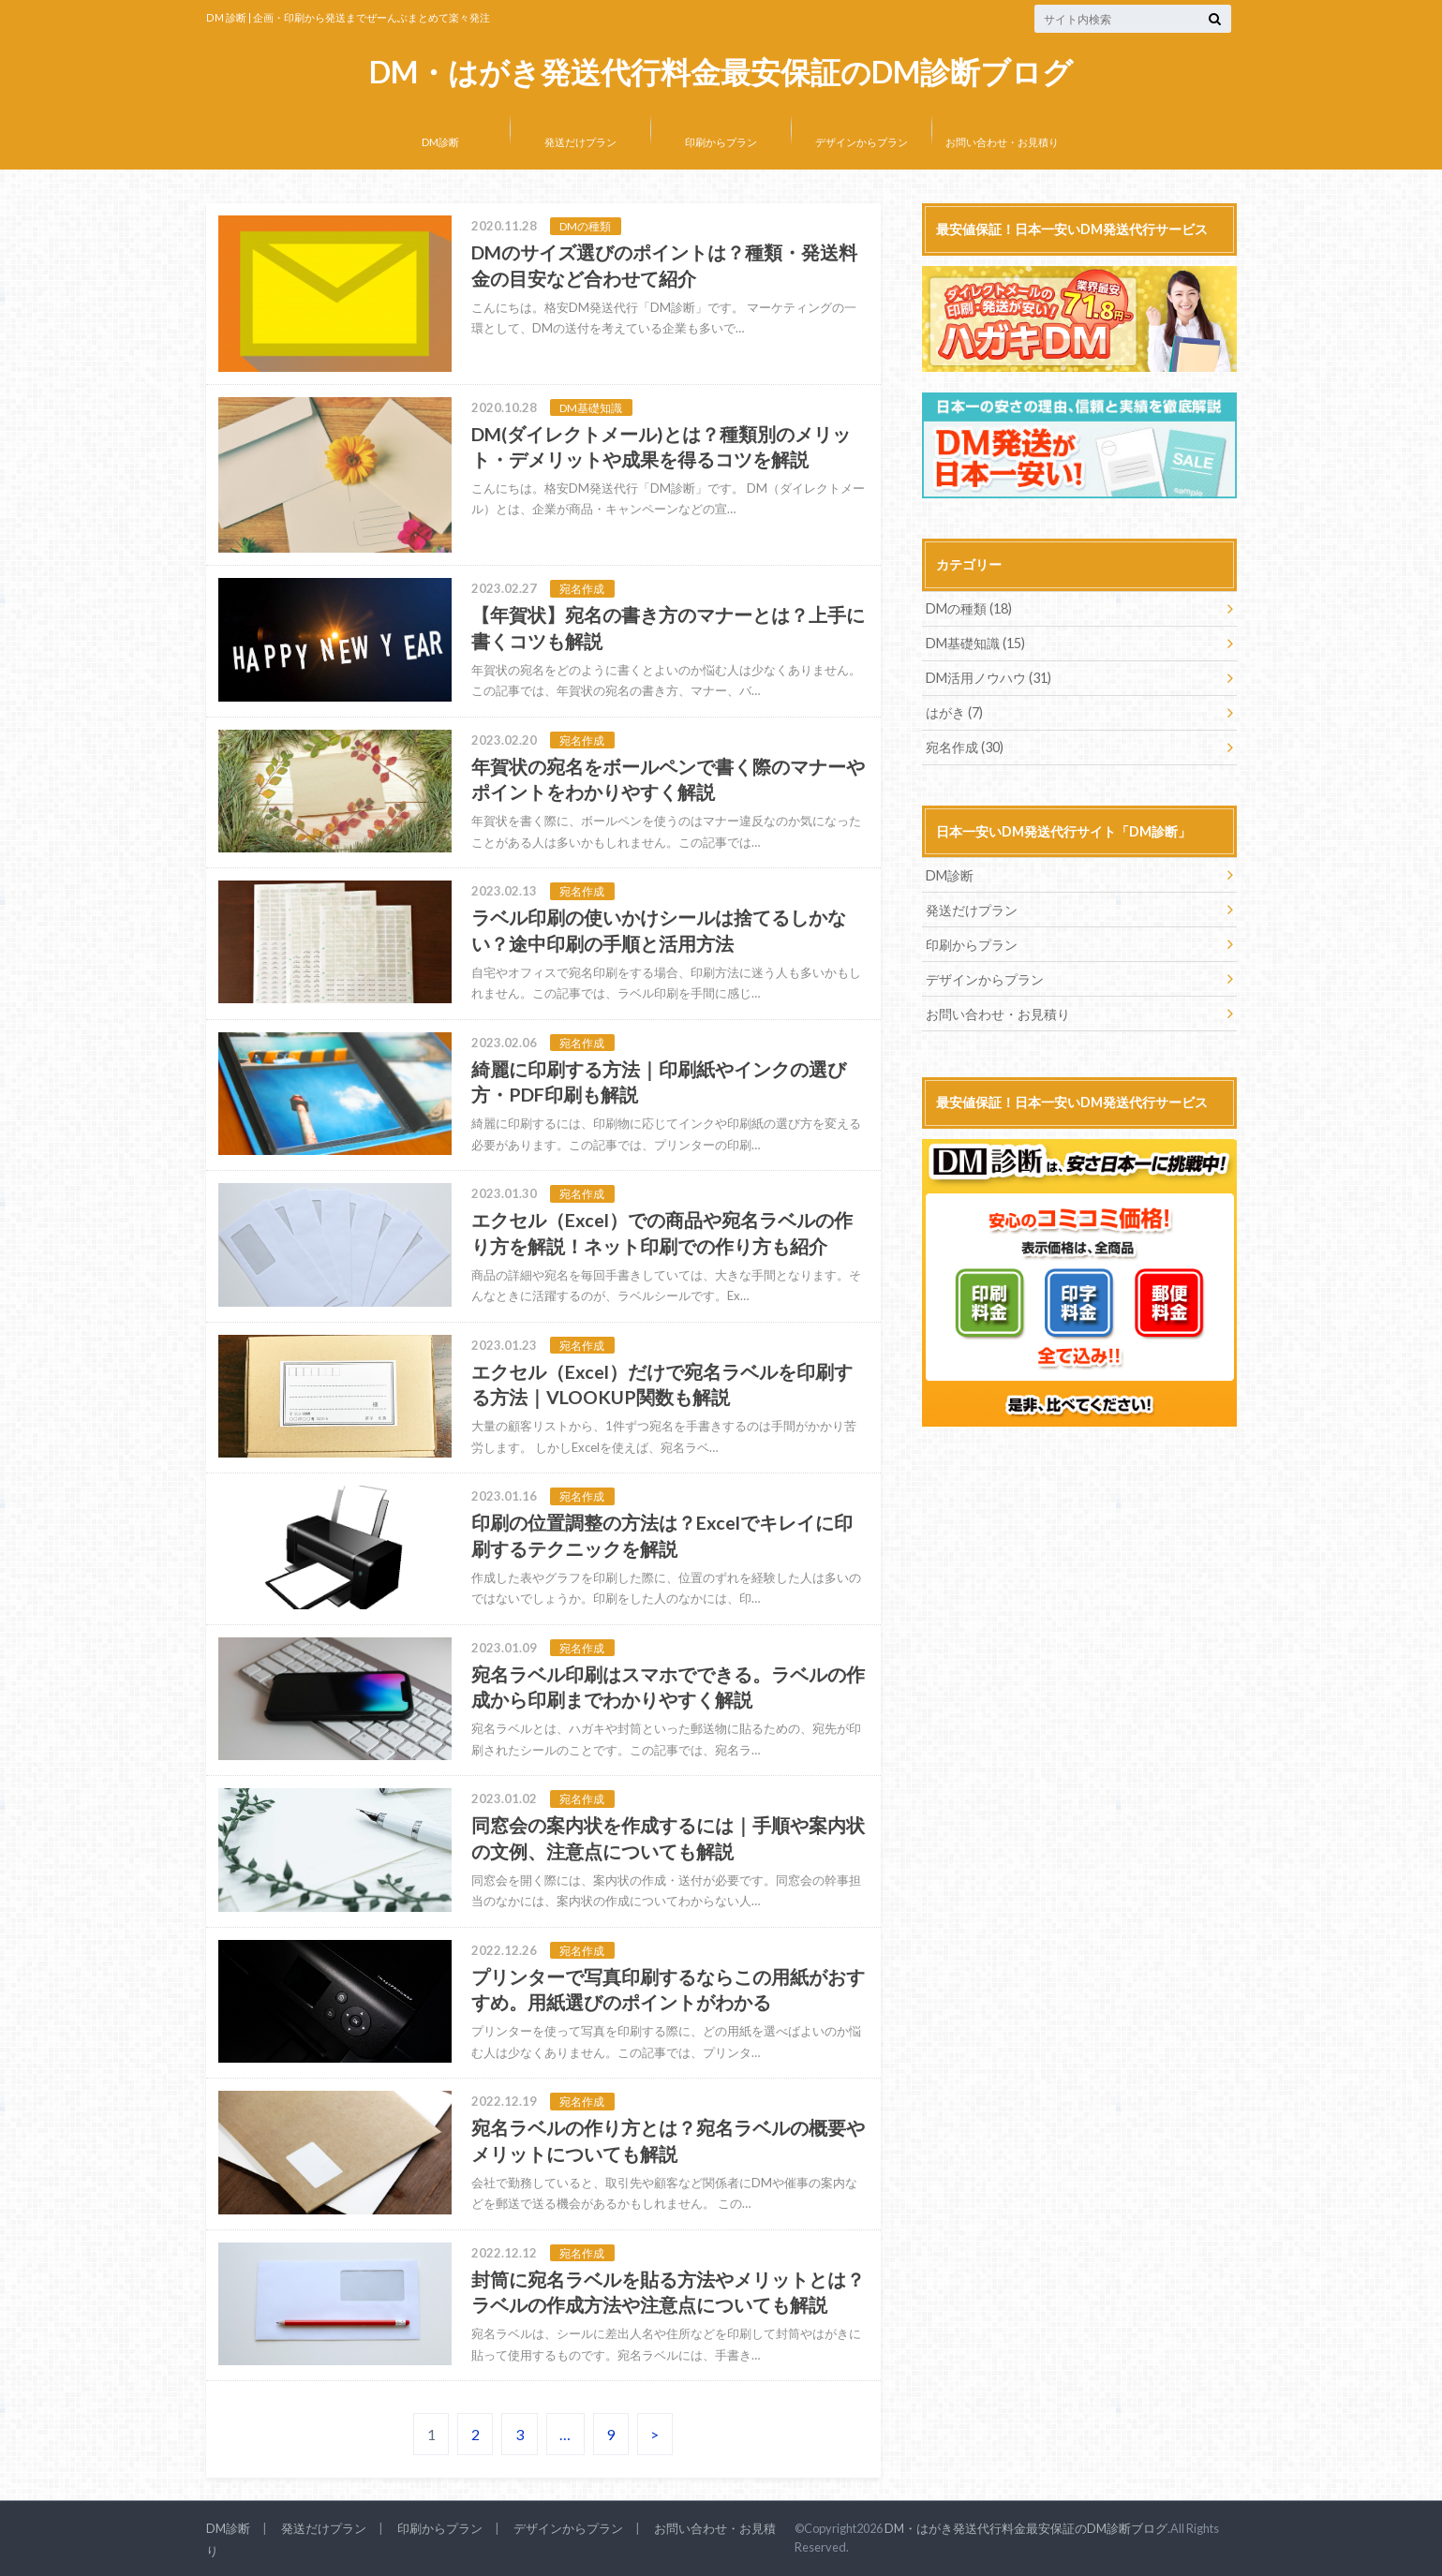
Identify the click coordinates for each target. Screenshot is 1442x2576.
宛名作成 (964, 747)
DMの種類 (969, 608)
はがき (954, 712)
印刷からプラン (721, 142)
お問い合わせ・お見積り (1002, 142)
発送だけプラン (580, 142)
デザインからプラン (861, 142)
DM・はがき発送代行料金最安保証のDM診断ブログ (721, 72)
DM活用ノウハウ (988, 678)
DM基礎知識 (975, 643)
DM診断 (440, 142)
